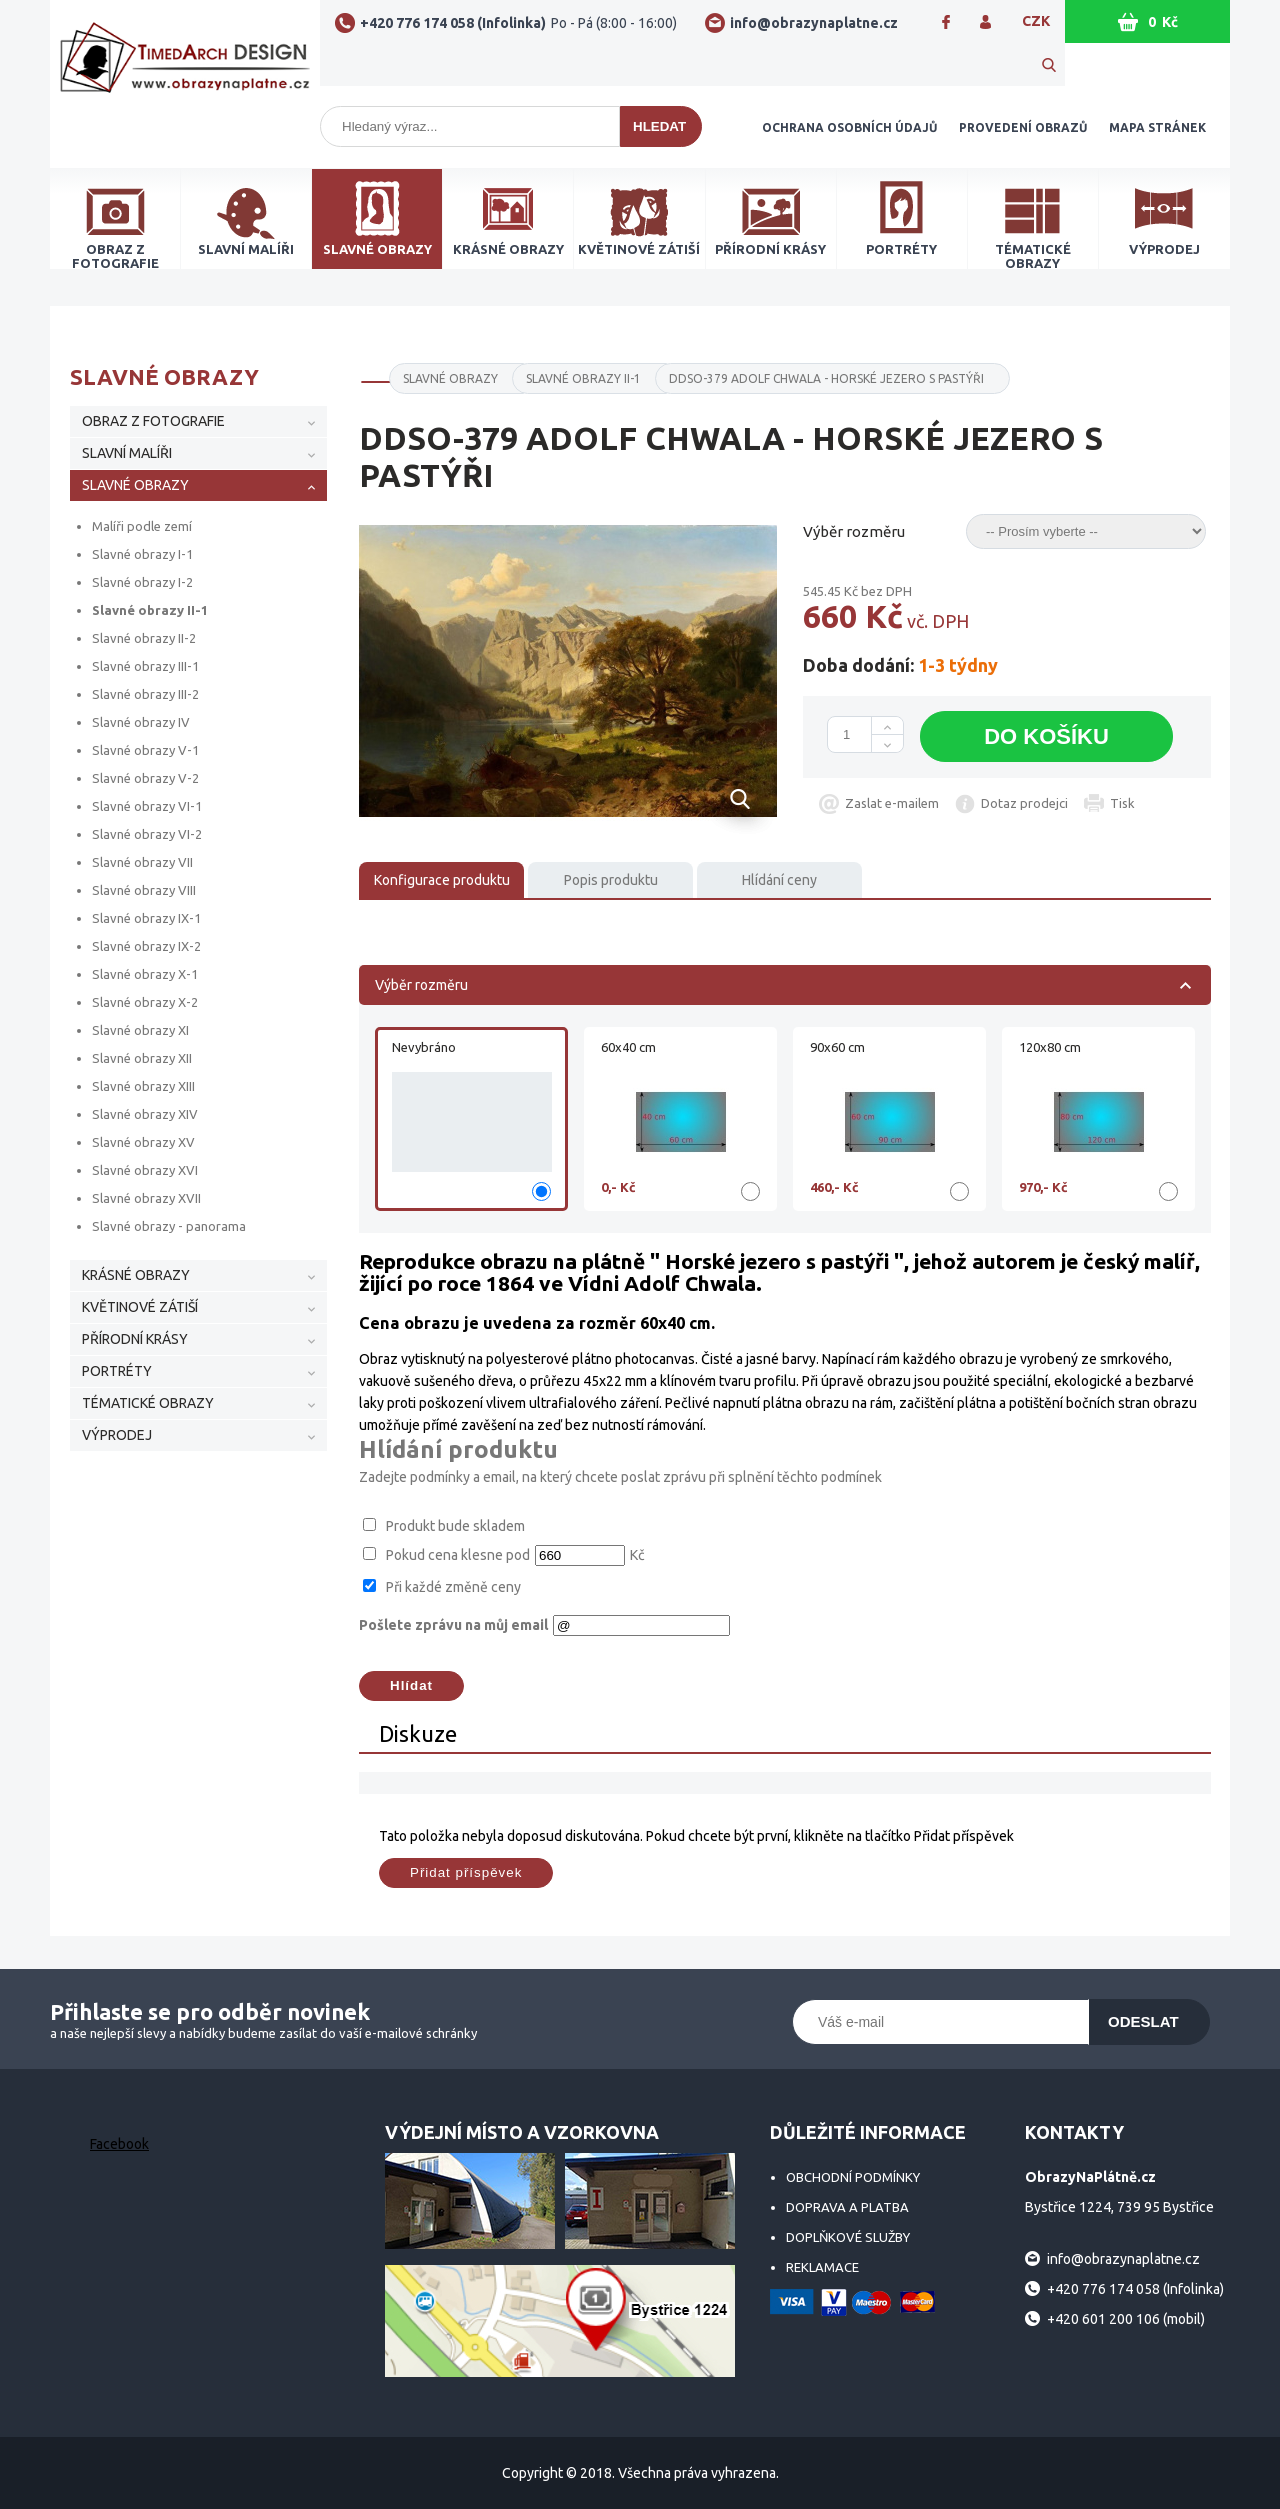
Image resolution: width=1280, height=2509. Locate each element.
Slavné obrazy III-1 (145, 666)
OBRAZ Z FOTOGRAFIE (153, 421)
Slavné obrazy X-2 (145, 1002)
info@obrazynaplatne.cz (814, 23)
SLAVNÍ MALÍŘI (127, 453)
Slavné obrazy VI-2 (147, 834)
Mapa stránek (1157, 127)
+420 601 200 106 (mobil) (1126, 2319)
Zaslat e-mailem (892, 803)
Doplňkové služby (848, 2237)
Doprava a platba (847, 2207)
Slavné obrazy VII (142, 862)
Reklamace (822, 2267)
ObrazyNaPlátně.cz (185, 62)
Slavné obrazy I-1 (142, 554)
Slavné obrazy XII (142, 1058)
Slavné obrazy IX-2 (146, 946)
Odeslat (1143, 2021)
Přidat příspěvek (466, 1872)
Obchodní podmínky (853, 2177)
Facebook (119, 2144)
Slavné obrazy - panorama (169, 1226)
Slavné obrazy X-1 (145, 974)
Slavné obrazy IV (141, 722)
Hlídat (411, 1685)
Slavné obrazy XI (140, 1030)
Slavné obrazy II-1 (150, 610)
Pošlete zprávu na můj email (453, 1625)
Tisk (1122, 803)
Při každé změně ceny (453, 1587)
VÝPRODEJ (117, 1435)
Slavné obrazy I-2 (142, 582)
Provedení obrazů (1023, 127)
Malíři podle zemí (142, 526)
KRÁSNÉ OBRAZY (136, 1275)
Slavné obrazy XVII (146, 1198)
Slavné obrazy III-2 (145, 694)
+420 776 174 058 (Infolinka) (518, 23)
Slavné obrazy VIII (144, 890)
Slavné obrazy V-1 (145, 750)
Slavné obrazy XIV (145, 1114)
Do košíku (1046, 736)
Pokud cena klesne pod (458, 1555)
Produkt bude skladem (455, 1526)
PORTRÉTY (117, 1371)
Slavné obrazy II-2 (144, 638)
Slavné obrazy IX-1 (146, 918)
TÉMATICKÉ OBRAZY (148, 1403)
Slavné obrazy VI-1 (147, 806)
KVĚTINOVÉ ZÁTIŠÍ (140, 1307)
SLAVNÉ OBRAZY (135, 485)
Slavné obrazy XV (143, 1142)
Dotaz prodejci (1024, 803)
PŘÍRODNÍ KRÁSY (135, 1339)
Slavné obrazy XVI (145, 1170)
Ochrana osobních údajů (849, 127)
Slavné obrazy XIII (143, 1086)
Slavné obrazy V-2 (145, 778)
